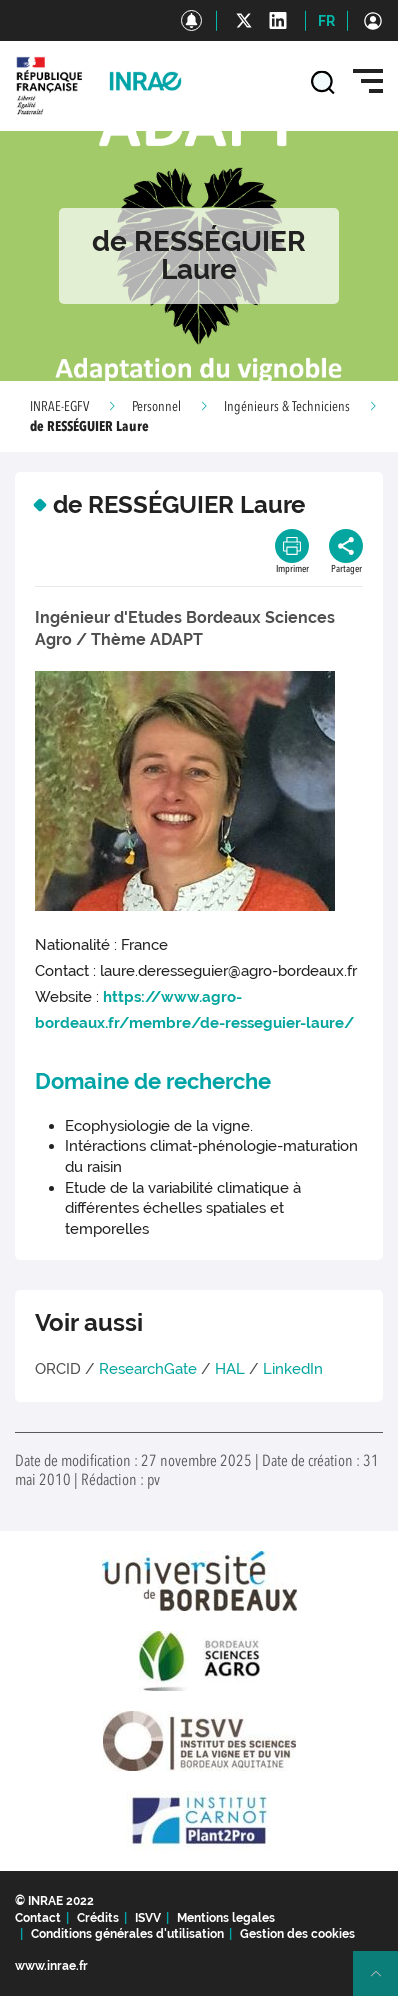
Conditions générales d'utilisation (127, 1934)
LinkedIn (293, 1369)
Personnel (156, 407)
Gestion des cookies (297, 1934)
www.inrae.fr (51, 1966)
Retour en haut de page (384, 1982)
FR (326, 21)
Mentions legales (226, 1918)
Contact (38, 1918)
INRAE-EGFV (59, 407)
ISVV (148, 1918)
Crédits (98, 1918)
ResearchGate (148, 1369)
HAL (230, 1369)
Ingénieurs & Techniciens (287, 407)
